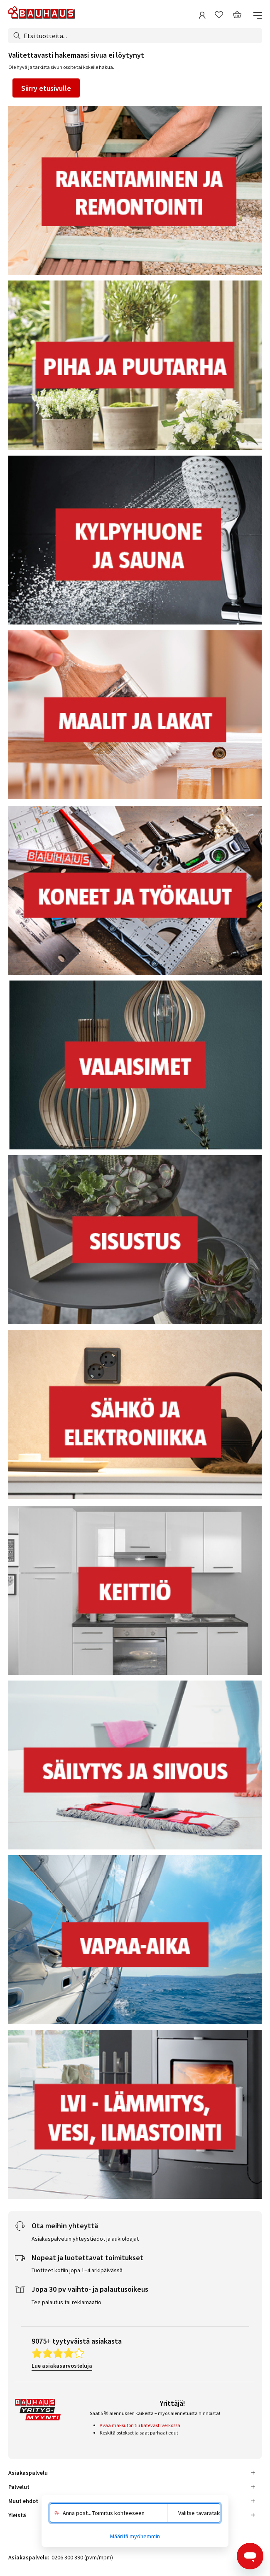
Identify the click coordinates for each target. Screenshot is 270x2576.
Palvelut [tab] (18, 2487)
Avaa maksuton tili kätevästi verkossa (140, 2425)
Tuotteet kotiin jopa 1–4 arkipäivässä (77, 2270)
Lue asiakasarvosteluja (62, 2365)
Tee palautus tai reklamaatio (66, 2302)
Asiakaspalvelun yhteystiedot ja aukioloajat (85, 2238)
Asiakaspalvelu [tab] (28, 2472)
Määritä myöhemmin (135, 2536)
